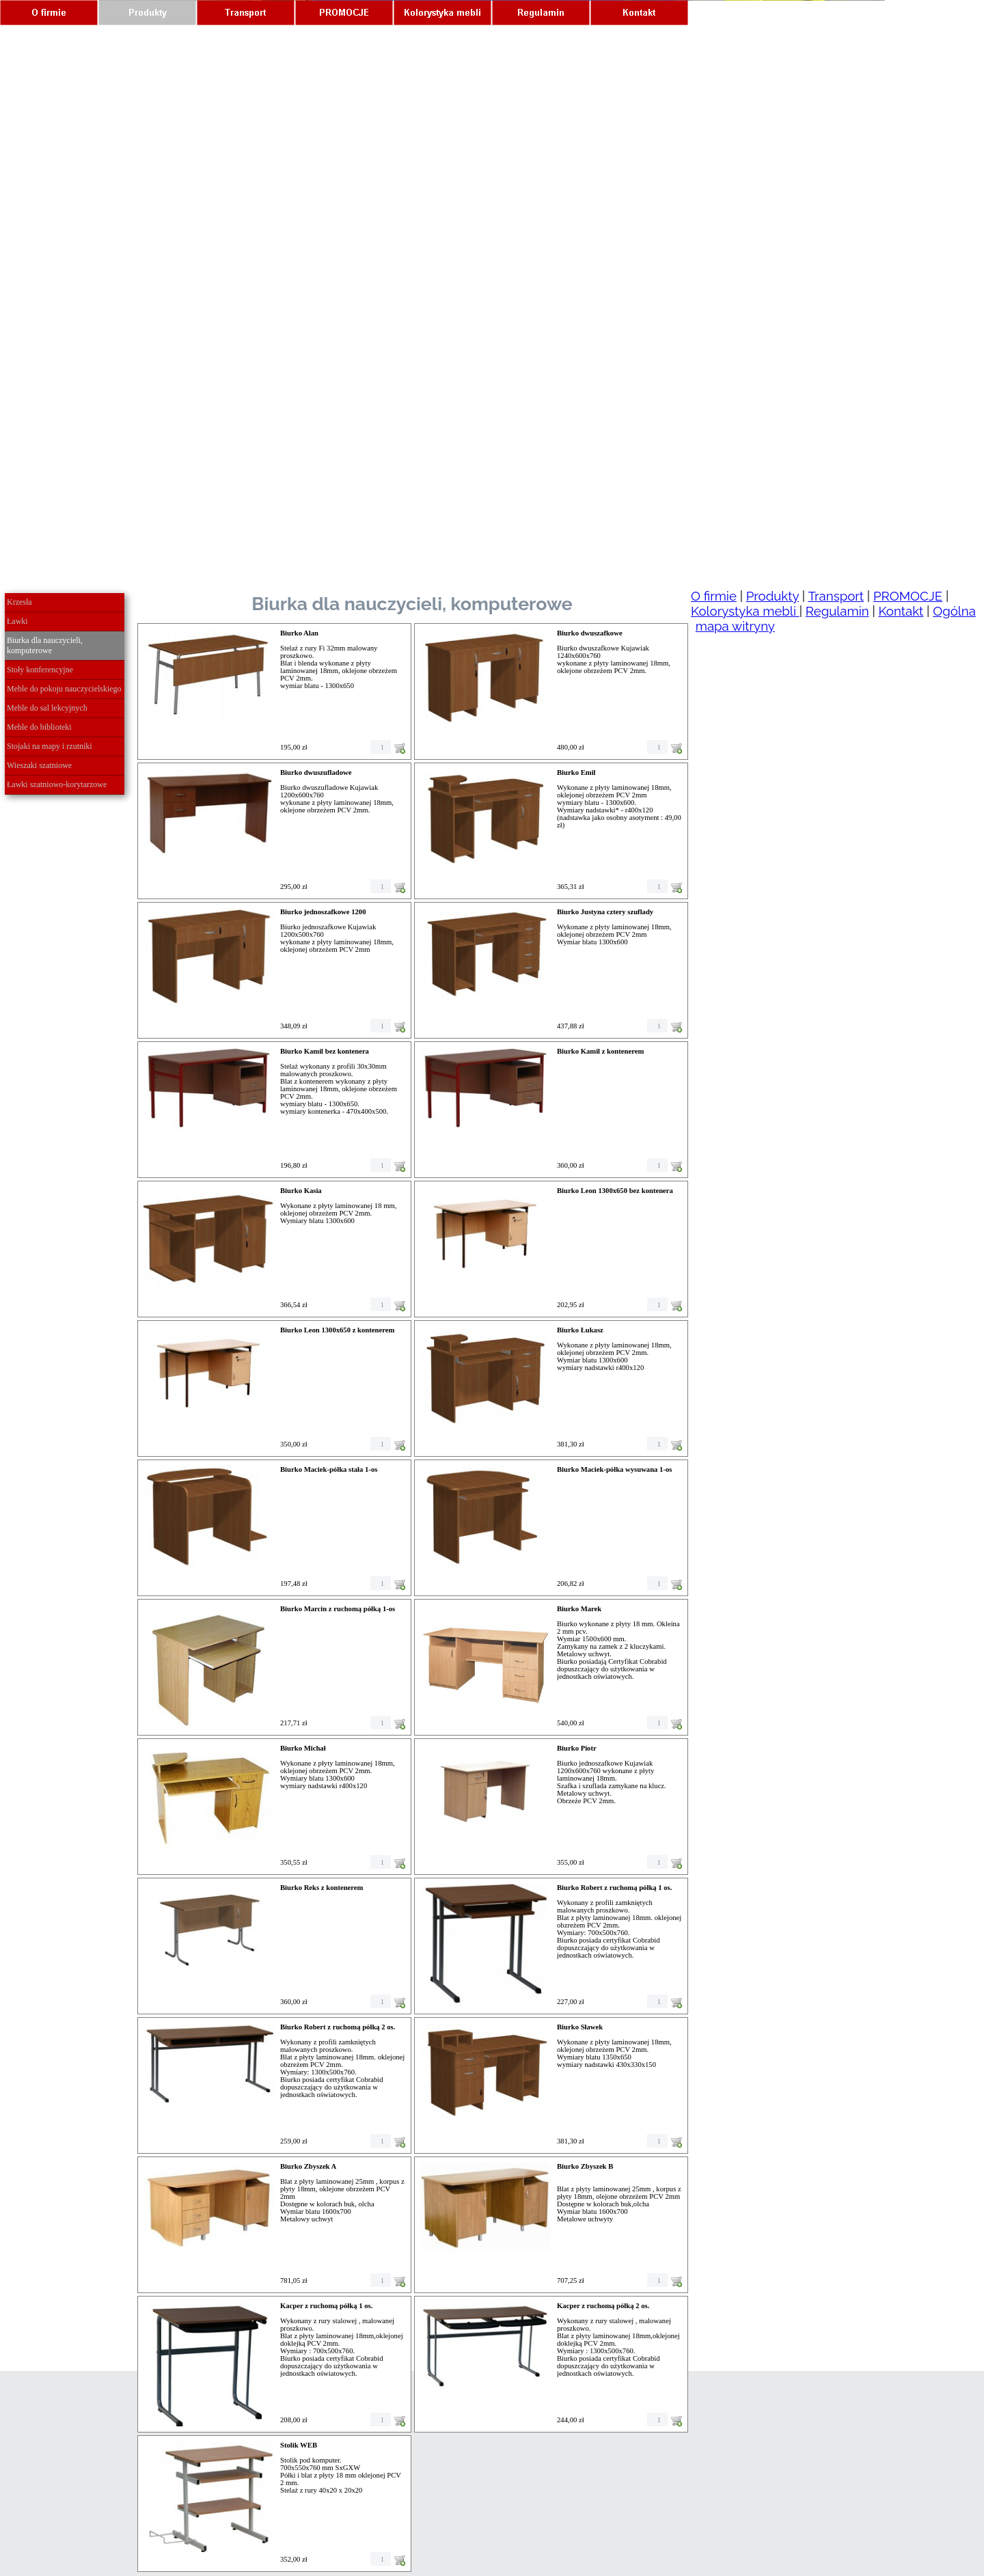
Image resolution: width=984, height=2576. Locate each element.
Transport (836, 595)
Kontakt (900, 610)
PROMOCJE (907, 595)
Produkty (772, 595)
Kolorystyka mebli (745, 610)
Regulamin (837, 610)
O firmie (714, 595)
